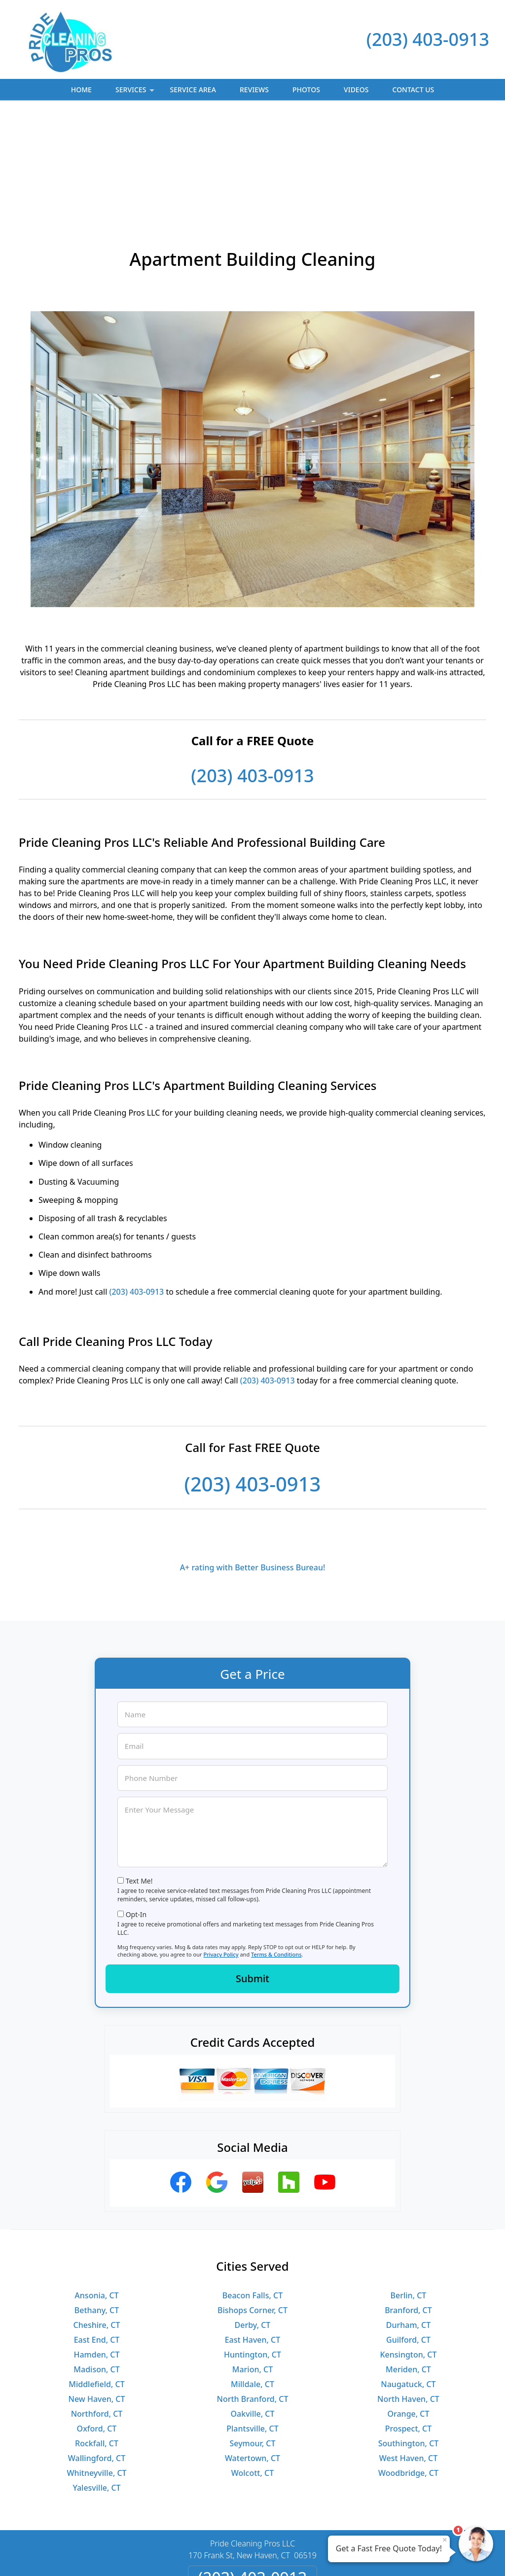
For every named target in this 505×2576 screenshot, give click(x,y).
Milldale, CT (252, 2276)
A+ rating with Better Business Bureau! (252, 1459)
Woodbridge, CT (408, 2365)
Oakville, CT (253, 2306)
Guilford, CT (408, 2232)
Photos (306, 89)
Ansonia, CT (96, 2187)
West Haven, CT (408, 2350)
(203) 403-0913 (427, 39)
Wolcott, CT (252, 2365)
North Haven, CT (408, 2291)
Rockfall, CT (96, 2335)
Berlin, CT (409, 2187)
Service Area (193, 89)
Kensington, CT (408, 2247)
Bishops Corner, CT (252, 2202)
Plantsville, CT (252, 2321)
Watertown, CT (252, 2350)
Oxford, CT (97, 2321)
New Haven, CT (97, 2291)
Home (81, 89)
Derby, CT (253, 2217)
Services (135, 92)
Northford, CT (97, 2306)
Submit (252, 1871)
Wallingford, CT (96, 2350)
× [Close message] (444, 2539)
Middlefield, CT (96, 2276)
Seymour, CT (252, 2335)
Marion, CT (252, 2261)
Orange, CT (408, 2306)
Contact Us (413, 89)
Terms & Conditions (276, 1846)
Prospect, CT (408, 2321)
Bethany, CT (96, 2202)
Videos (356, 89)
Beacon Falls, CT (252, 2187)
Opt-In (136, 1807)
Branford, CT (408, 2202)
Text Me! (139, 1773)
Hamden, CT (96, 2247)
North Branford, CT (253, 2291)
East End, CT (97, 2232)
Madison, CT (96, 2261)
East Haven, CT (253, 2232)
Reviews (254, 89)
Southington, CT (408, 2335)
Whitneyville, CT (96, 2365)
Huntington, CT (252, 2247)
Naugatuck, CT (408, 2276)
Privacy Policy (220, 1846)
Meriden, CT (408, 2261)
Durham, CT (408, 2217)
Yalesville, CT (96, 2380)
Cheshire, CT (96, 2217)
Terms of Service (327, 2555)
